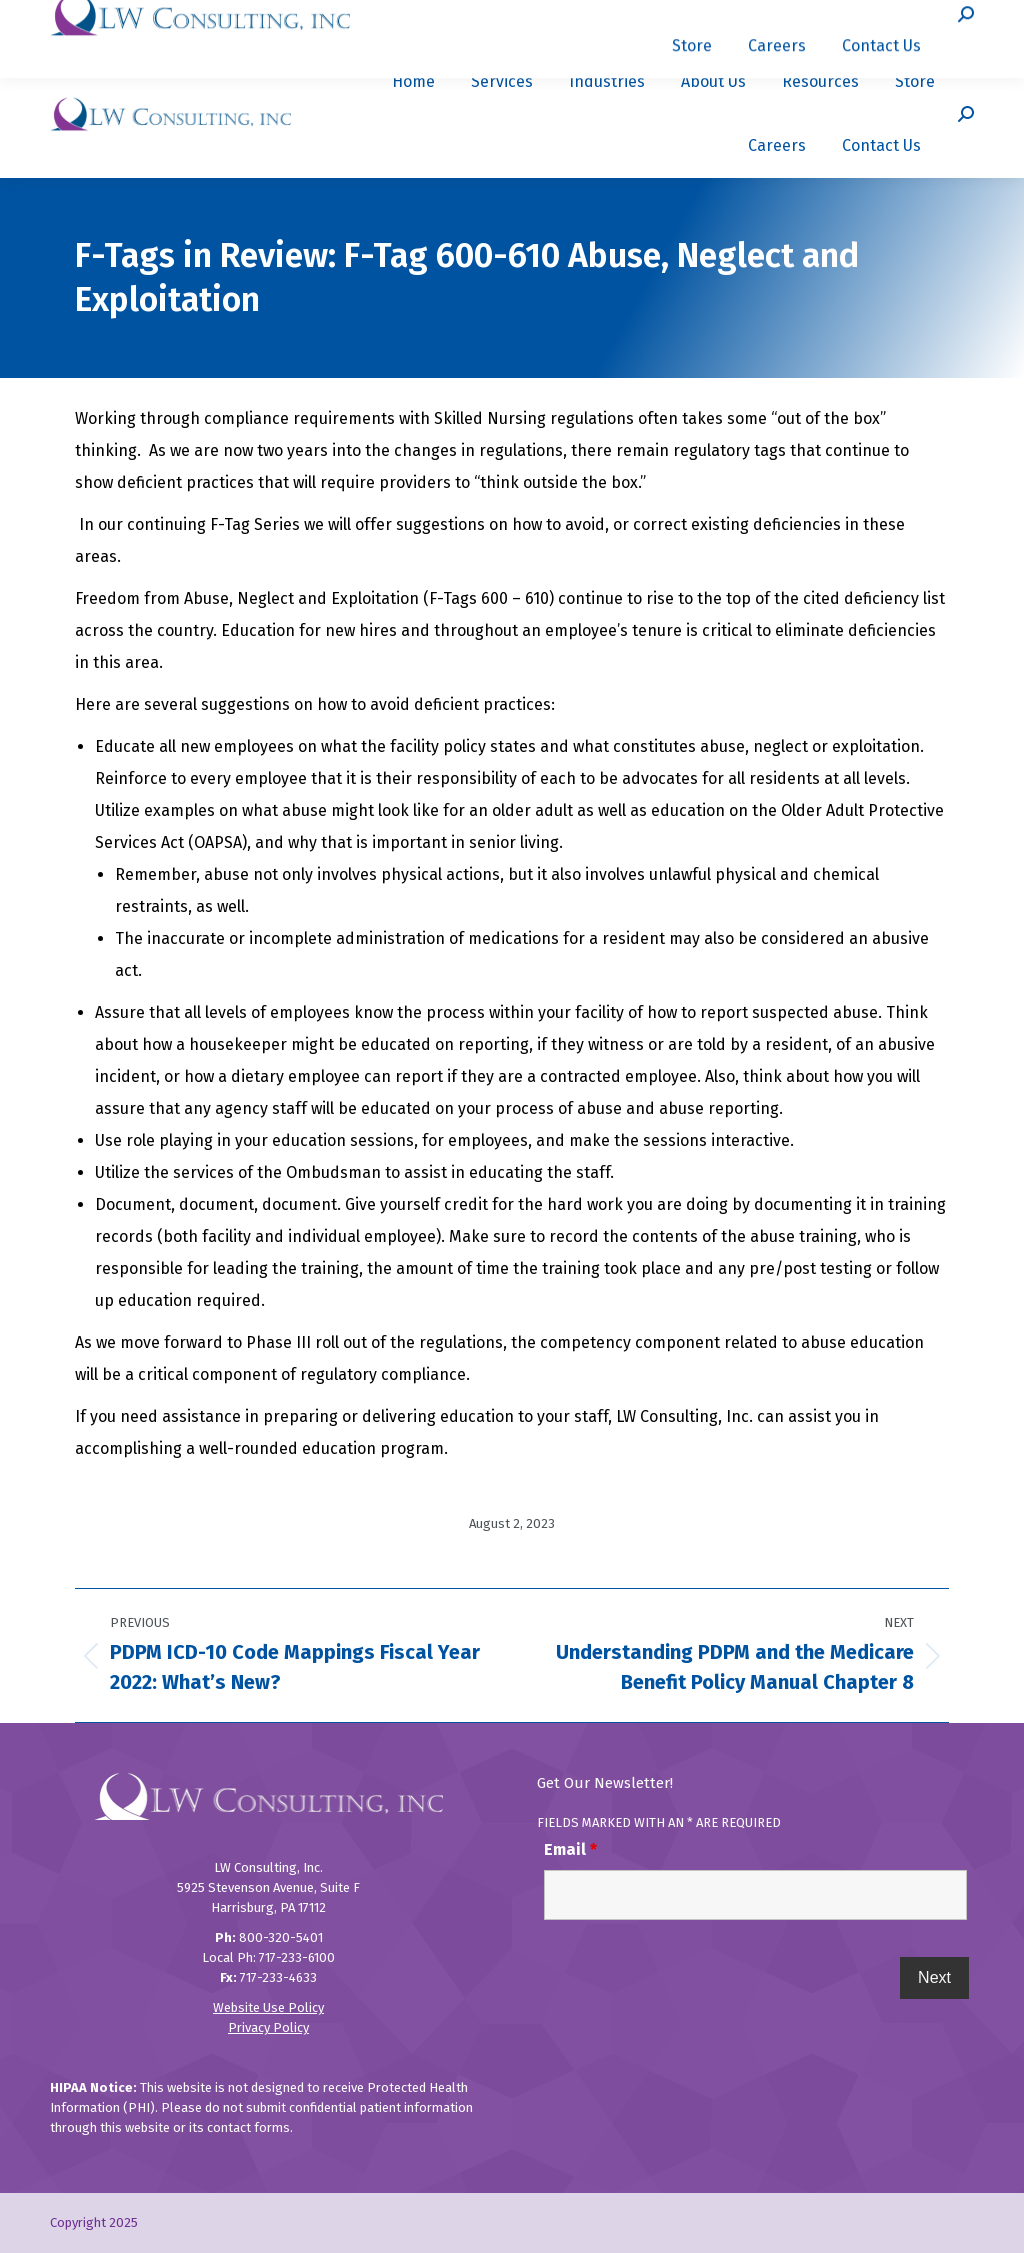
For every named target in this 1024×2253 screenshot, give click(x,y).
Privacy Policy (268, 2027)
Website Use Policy (268, 2007)
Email (570, 1849)
